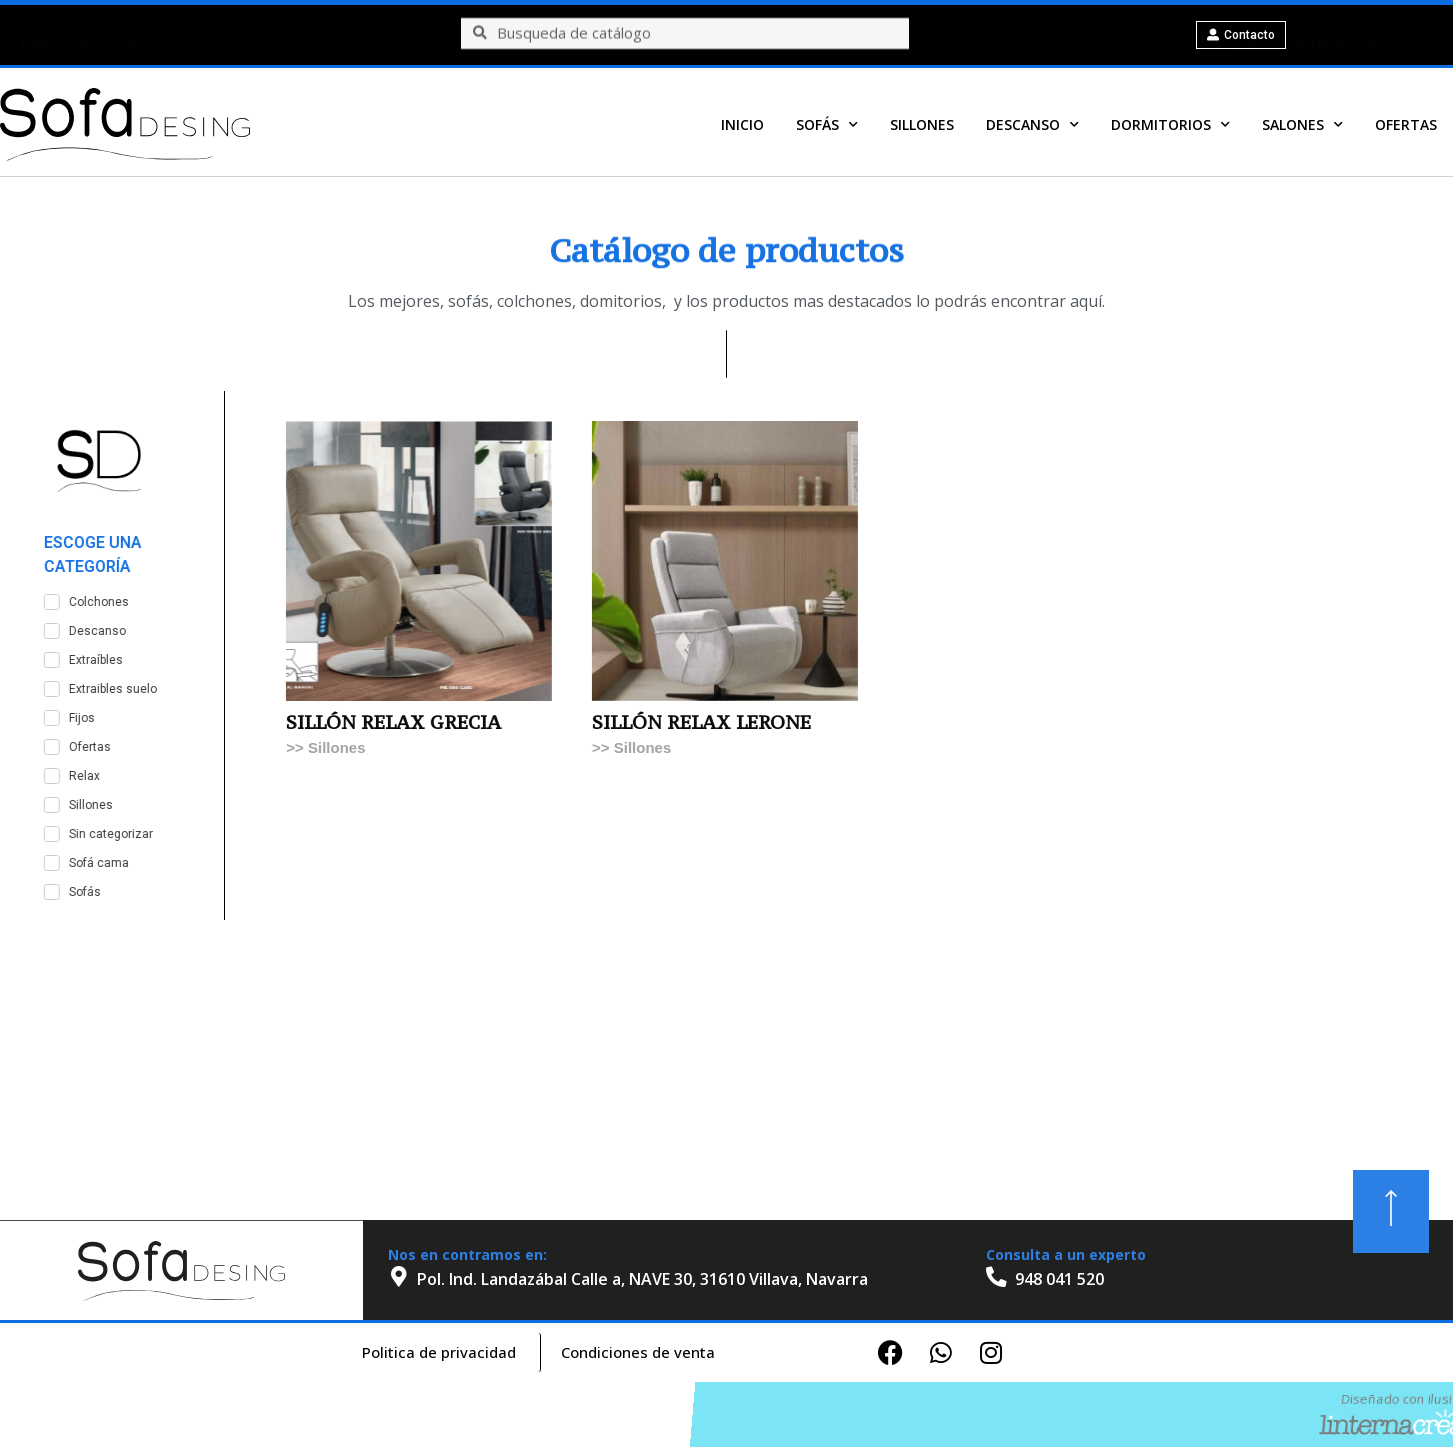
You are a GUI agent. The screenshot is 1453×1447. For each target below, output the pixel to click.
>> (431, 747)
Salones (1302, 126)
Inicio (742, 125)
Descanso (1032, 126)
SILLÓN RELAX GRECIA (527, 722)
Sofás (827, 126)
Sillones (922, 125)
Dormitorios (1170, 126)
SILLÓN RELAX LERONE (835, 722)
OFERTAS (1406, 125)
